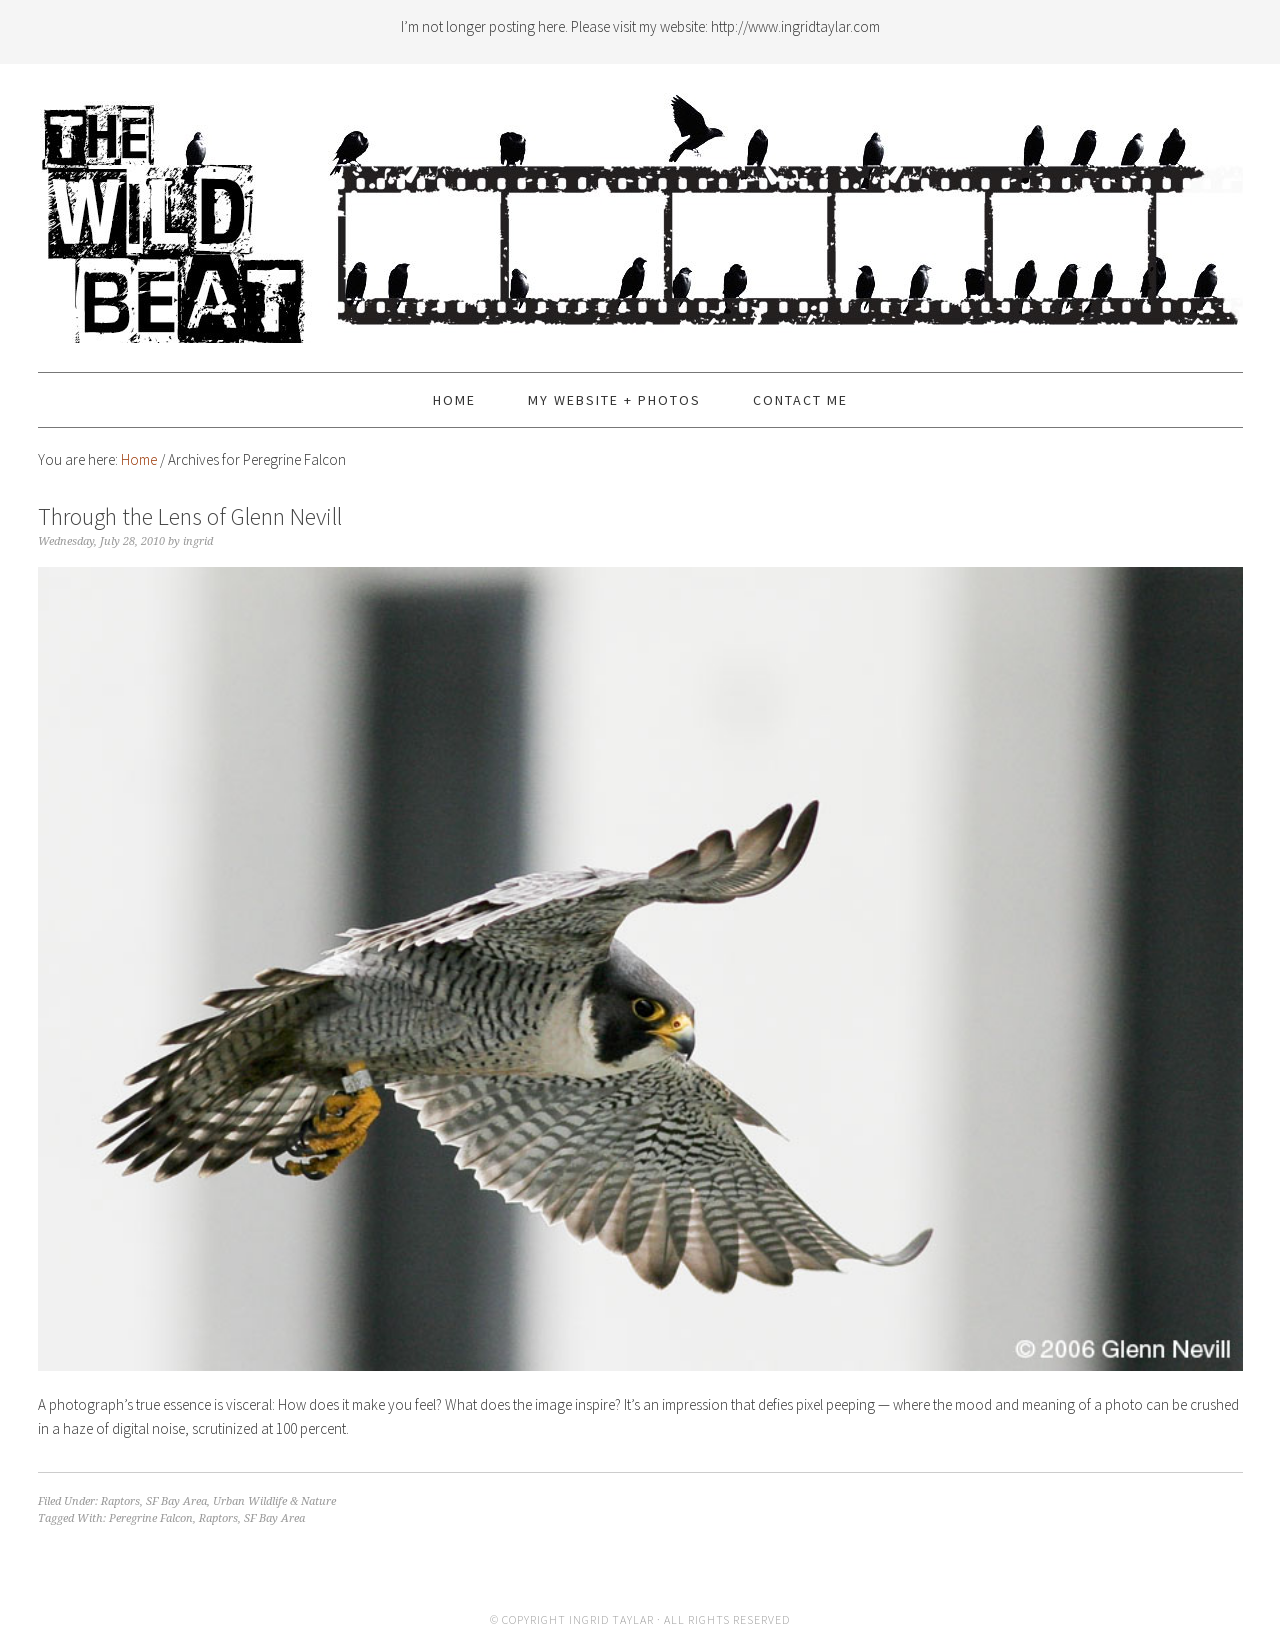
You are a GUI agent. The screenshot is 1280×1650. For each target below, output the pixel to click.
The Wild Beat (640, 209)
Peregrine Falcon (151, 1518)
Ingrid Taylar (611, 1619)
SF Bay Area (176, 1501)
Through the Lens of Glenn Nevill (190, 516)
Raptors (120, 1501)
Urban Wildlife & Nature (274, 1501)
